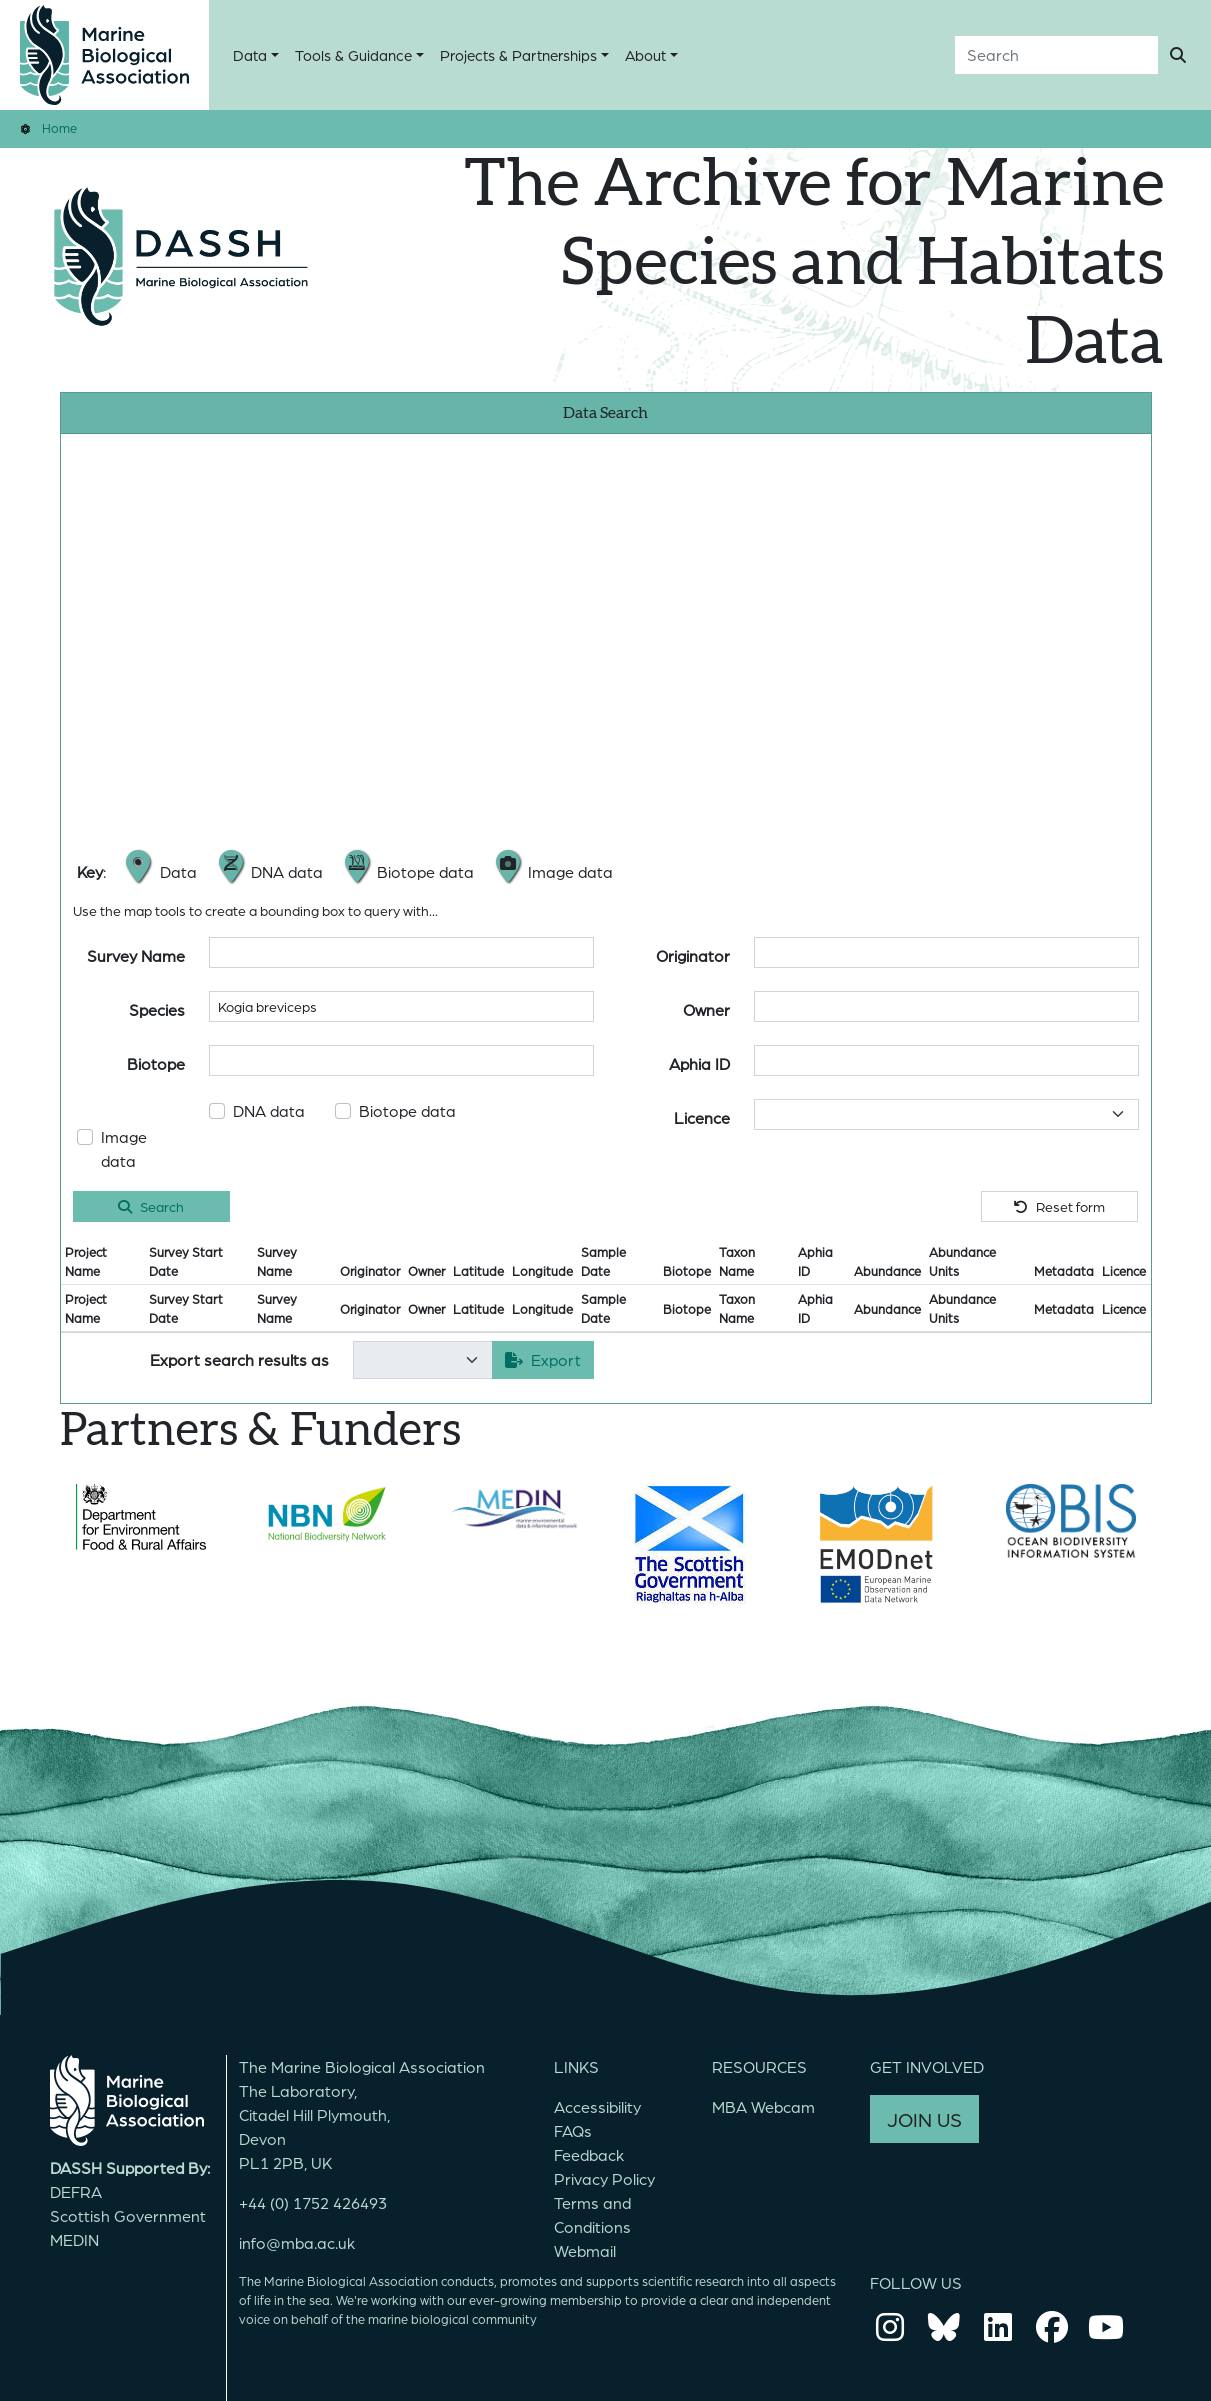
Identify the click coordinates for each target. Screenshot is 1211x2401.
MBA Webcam (763, 2106)
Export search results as (239, 1359)
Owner (706, 1009)
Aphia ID (699, 1063)
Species (157, 1009)
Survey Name (136, 955)
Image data (124, 1148)
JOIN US (924, 2119)
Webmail (585, 2250)
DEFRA (76, 2191)
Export (543, 1359)
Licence (702, 1117)
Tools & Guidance (353, 55)
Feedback (589, 2154)
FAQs (573, 2130)
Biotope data (407, 1110)
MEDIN (74, 2239)
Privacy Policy (604, 2178)
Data (250, 55)
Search (151, 1206)
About (645, 55)
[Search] (1056, 55)
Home (59, 127)
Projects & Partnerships (518, 55)
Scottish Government (128, 2215)
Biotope (156, 1063)
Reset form (1059, 1206)
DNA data (269, 1110)
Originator (693, 955)
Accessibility (597, 2106)
